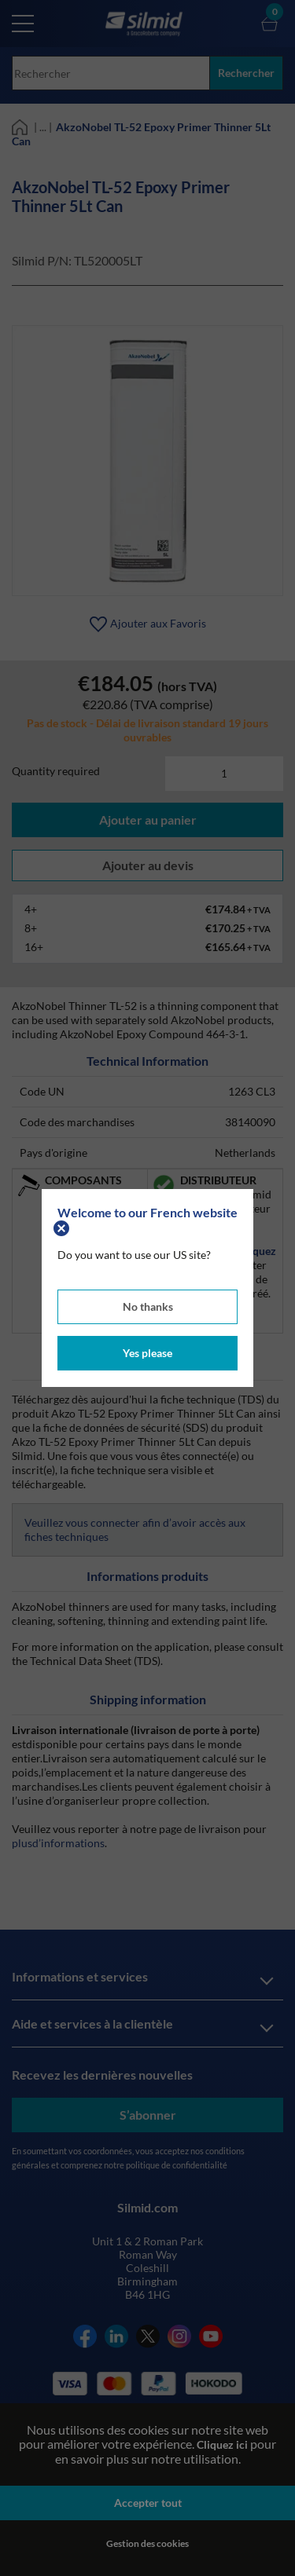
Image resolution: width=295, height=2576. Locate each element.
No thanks (148, 1306)
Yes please (147, 1352)
